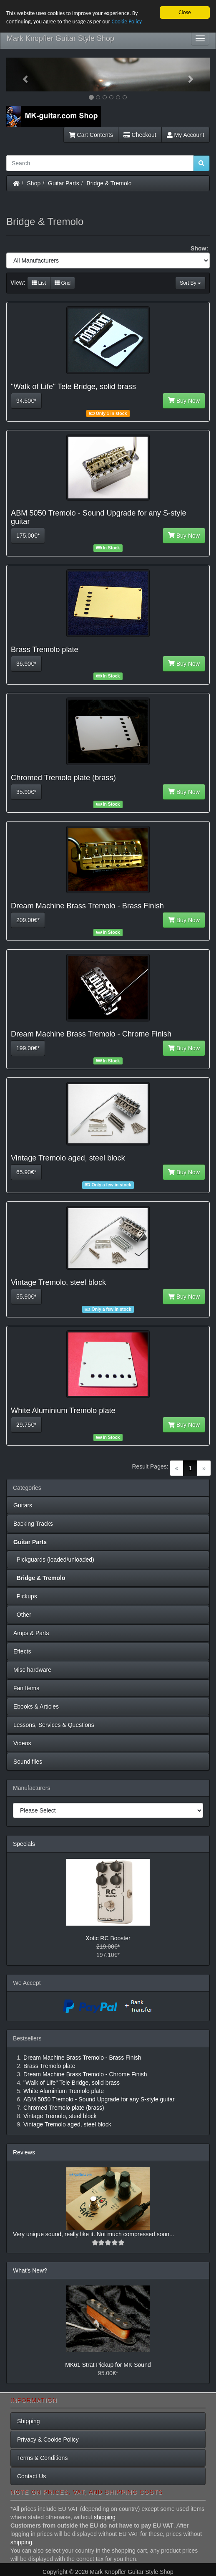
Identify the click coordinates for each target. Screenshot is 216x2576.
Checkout (139, 134)
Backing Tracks (33, 1523)
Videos (22, 1743)
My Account (185, 134)
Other (22, 1614)
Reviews (24, 2152)
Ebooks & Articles (36, 1706)
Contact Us (31, 2476)
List (39, 283)
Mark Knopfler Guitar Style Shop (60, 38)
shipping (105, 2517)
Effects (22, 1651)
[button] (21, 74)
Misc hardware (32, 1669)
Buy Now (184, 400)
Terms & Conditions (42, 2458)
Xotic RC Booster (107, 1938)
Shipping (28, 2421)
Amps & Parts (31, 1633)
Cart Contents (91, 134)
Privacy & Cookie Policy (48, 2439)
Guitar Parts (63, 183)
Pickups (25, 1596)
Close (184, 12)
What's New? (30, 2270)
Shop (34, 183)
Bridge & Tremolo (109, 183)
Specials (24, 1843)
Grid (62, 283)
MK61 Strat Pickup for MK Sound (108, 2364)
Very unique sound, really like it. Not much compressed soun (91, 2234)
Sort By (190, 283)
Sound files (27, 1761)
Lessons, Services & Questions (53, 1725)
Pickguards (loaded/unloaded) (53, 1559)
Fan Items (26, 1688)
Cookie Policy (126, 21)
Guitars (22, 1505)
